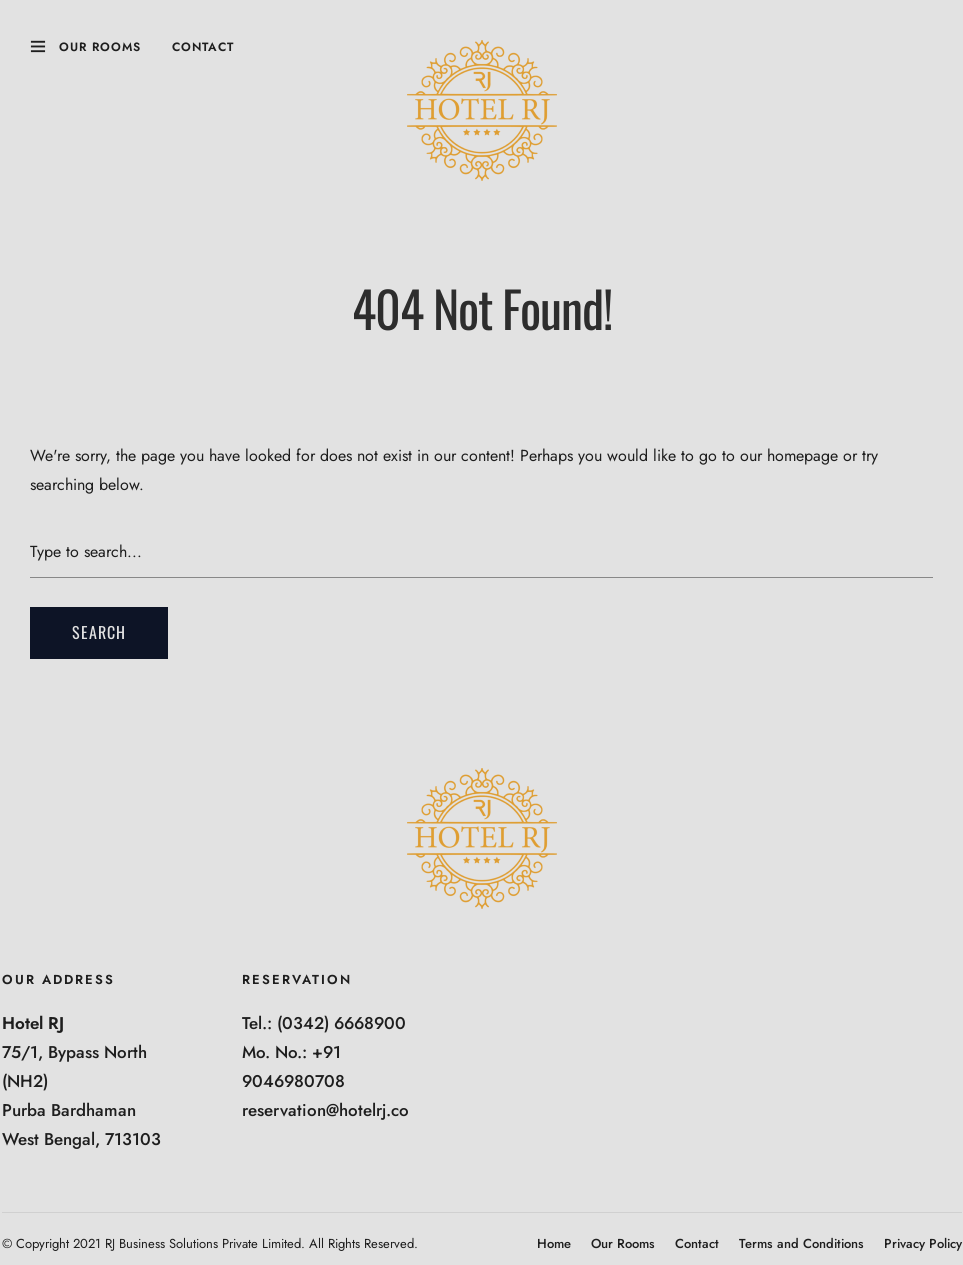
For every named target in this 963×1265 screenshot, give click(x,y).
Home (554, 1243)
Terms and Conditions (801, 1243)
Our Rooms (100, 47)
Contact (203, 47)
